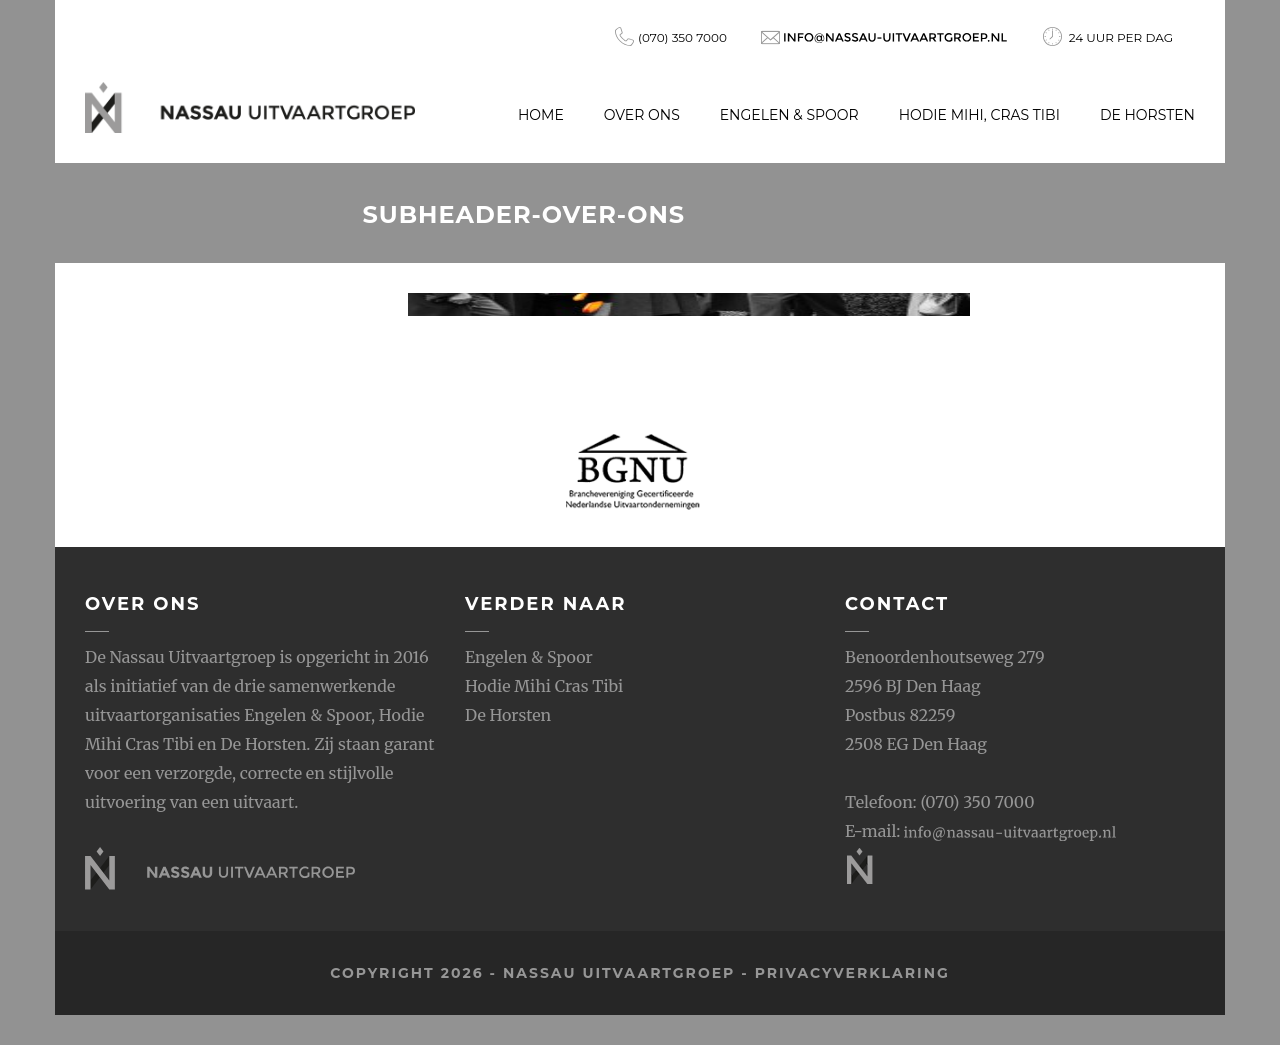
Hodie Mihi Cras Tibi (544, 686)
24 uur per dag (1108, 36)
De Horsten (1147, 115)
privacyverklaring (852, 973)
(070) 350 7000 (671, 36)
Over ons (642, 115)
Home (541, 115)
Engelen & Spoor (789, 115)
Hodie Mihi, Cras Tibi (979, 115)
